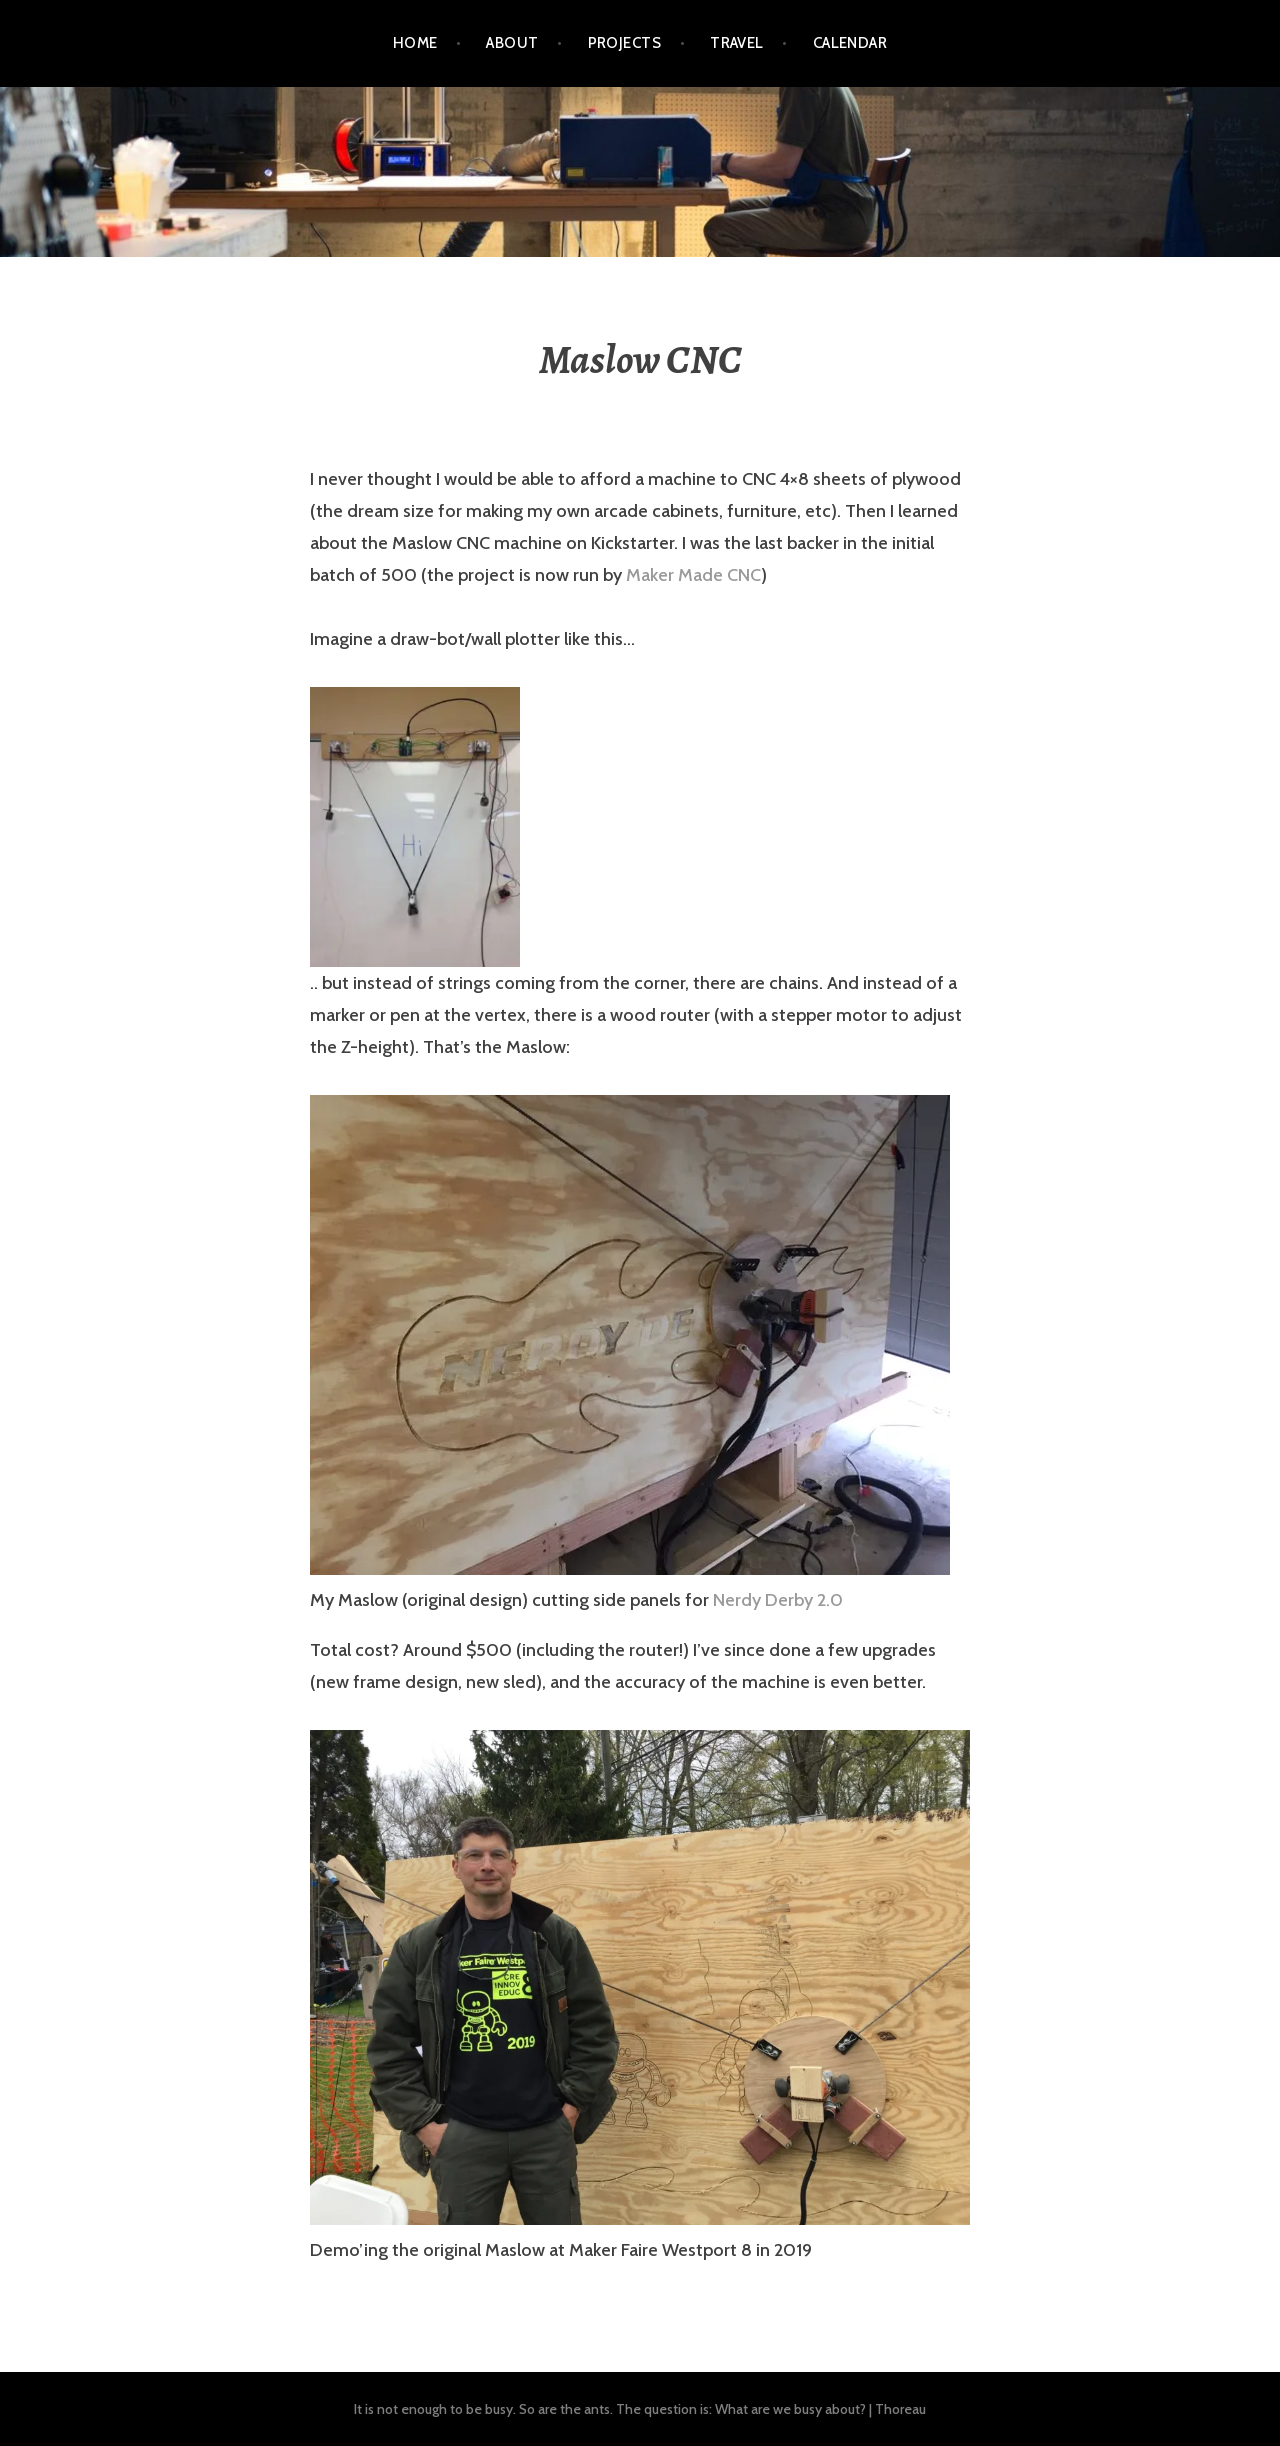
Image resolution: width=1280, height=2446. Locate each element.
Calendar (850, 43)
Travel (737, 43)
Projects (625, 43)
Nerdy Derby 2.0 (778, 1600)
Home (415, 43)
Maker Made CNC (693, 575)
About (512, 43)
